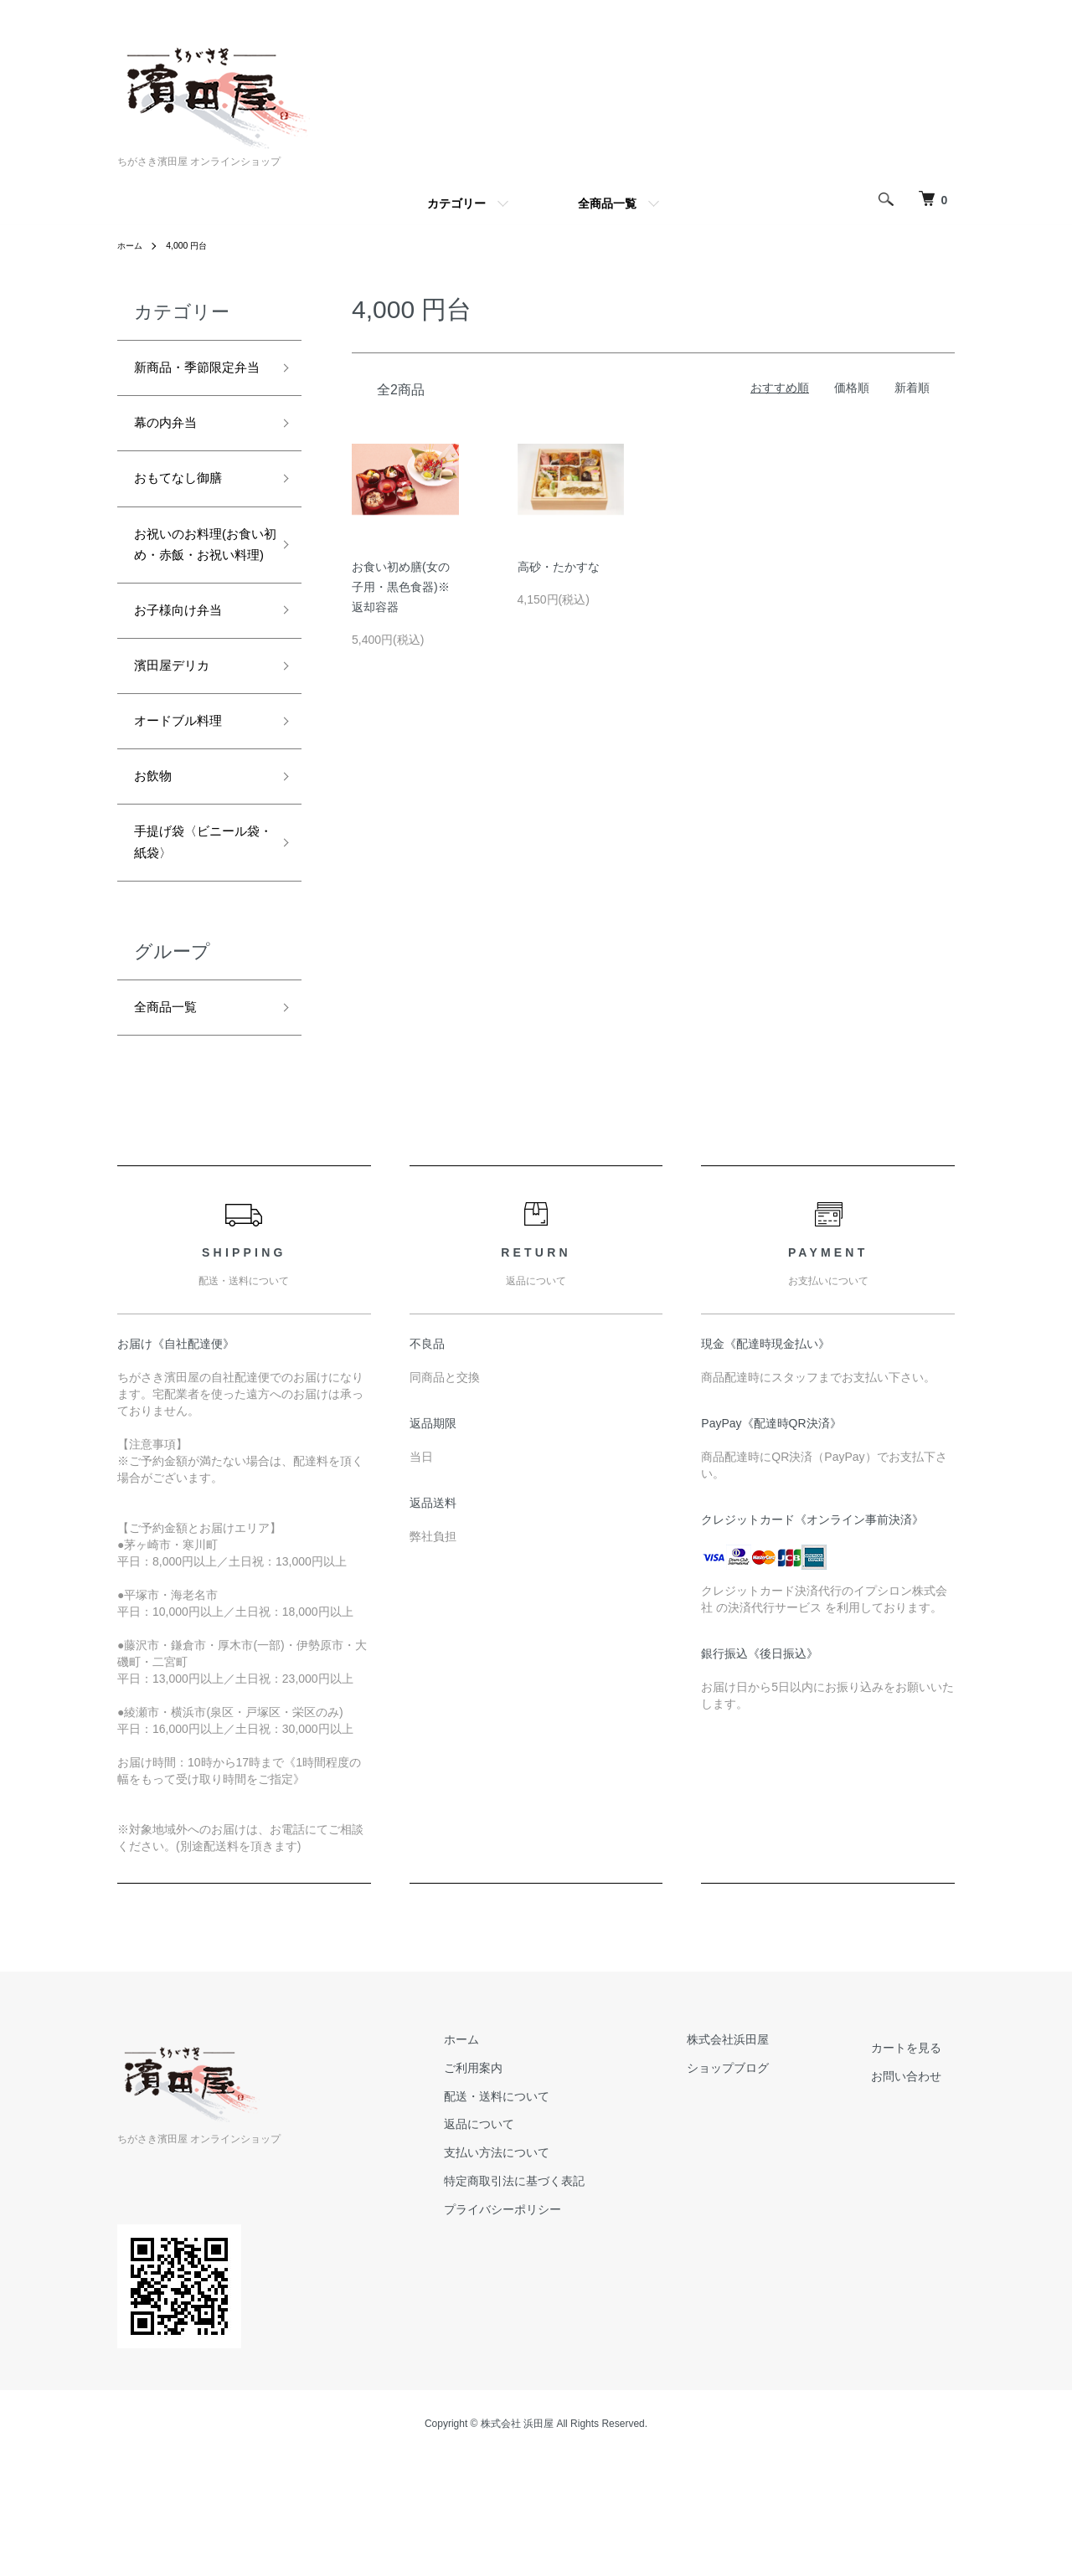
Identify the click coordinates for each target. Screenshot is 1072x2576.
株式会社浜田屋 (768, 2145)
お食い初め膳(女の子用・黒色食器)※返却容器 (401, 587)
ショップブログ (768, 2174)
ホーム (132, 245)
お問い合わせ (919, 2182)
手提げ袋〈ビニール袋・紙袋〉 (194, 939)
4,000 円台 (195, 245)
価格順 (851, 387)
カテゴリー (456, 203)
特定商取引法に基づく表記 (581, 2287)
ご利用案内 (540, 2174)
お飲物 (156, 866)
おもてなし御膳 (187, 515)
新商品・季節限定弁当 (194, 383)
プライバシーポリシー (569, 2315)
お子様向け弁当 (187, 686)
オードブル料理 (187, 807)
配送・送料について (563, 2201)
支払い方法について (563, 2258)
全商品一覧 (607, 203)
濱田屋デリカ (179, 746)
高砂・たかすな (559, 566)
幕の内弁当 (171, 455)
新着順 (912, 387)
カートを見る (919, 2154)
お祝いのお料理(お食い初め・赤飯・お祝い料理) (197, 601)
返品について (546, 2230)
